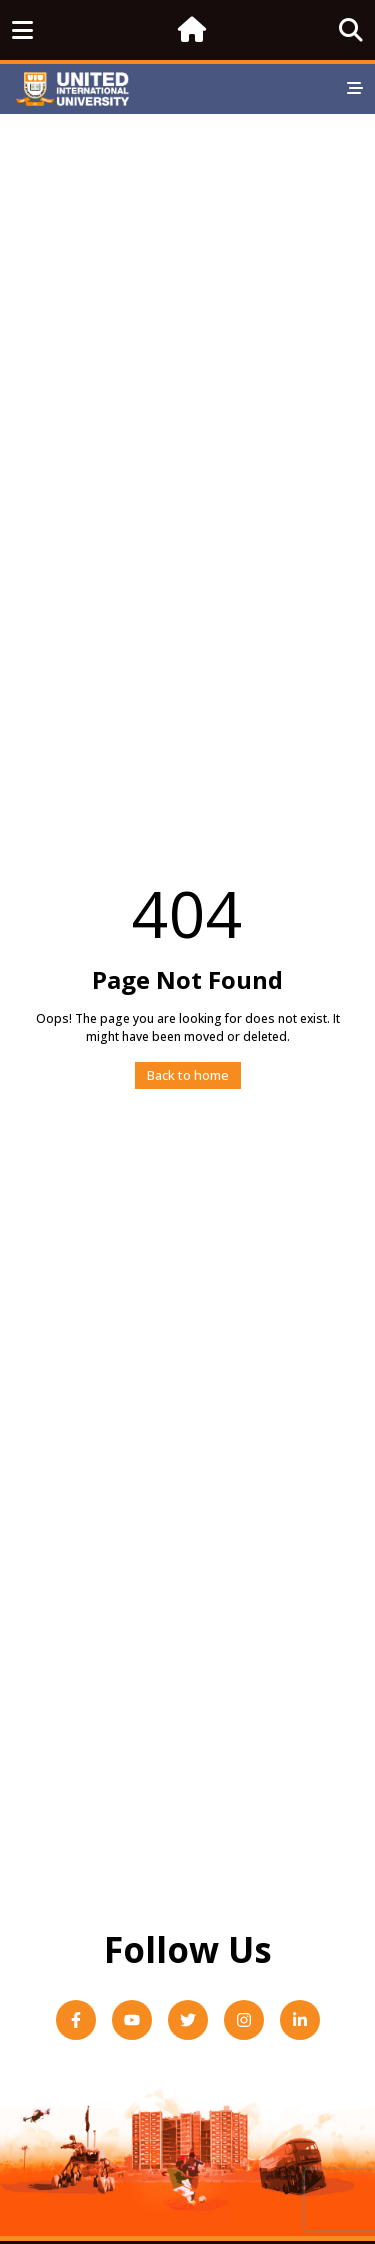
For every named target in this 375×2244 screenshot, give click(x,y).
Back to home (188, 1075)
